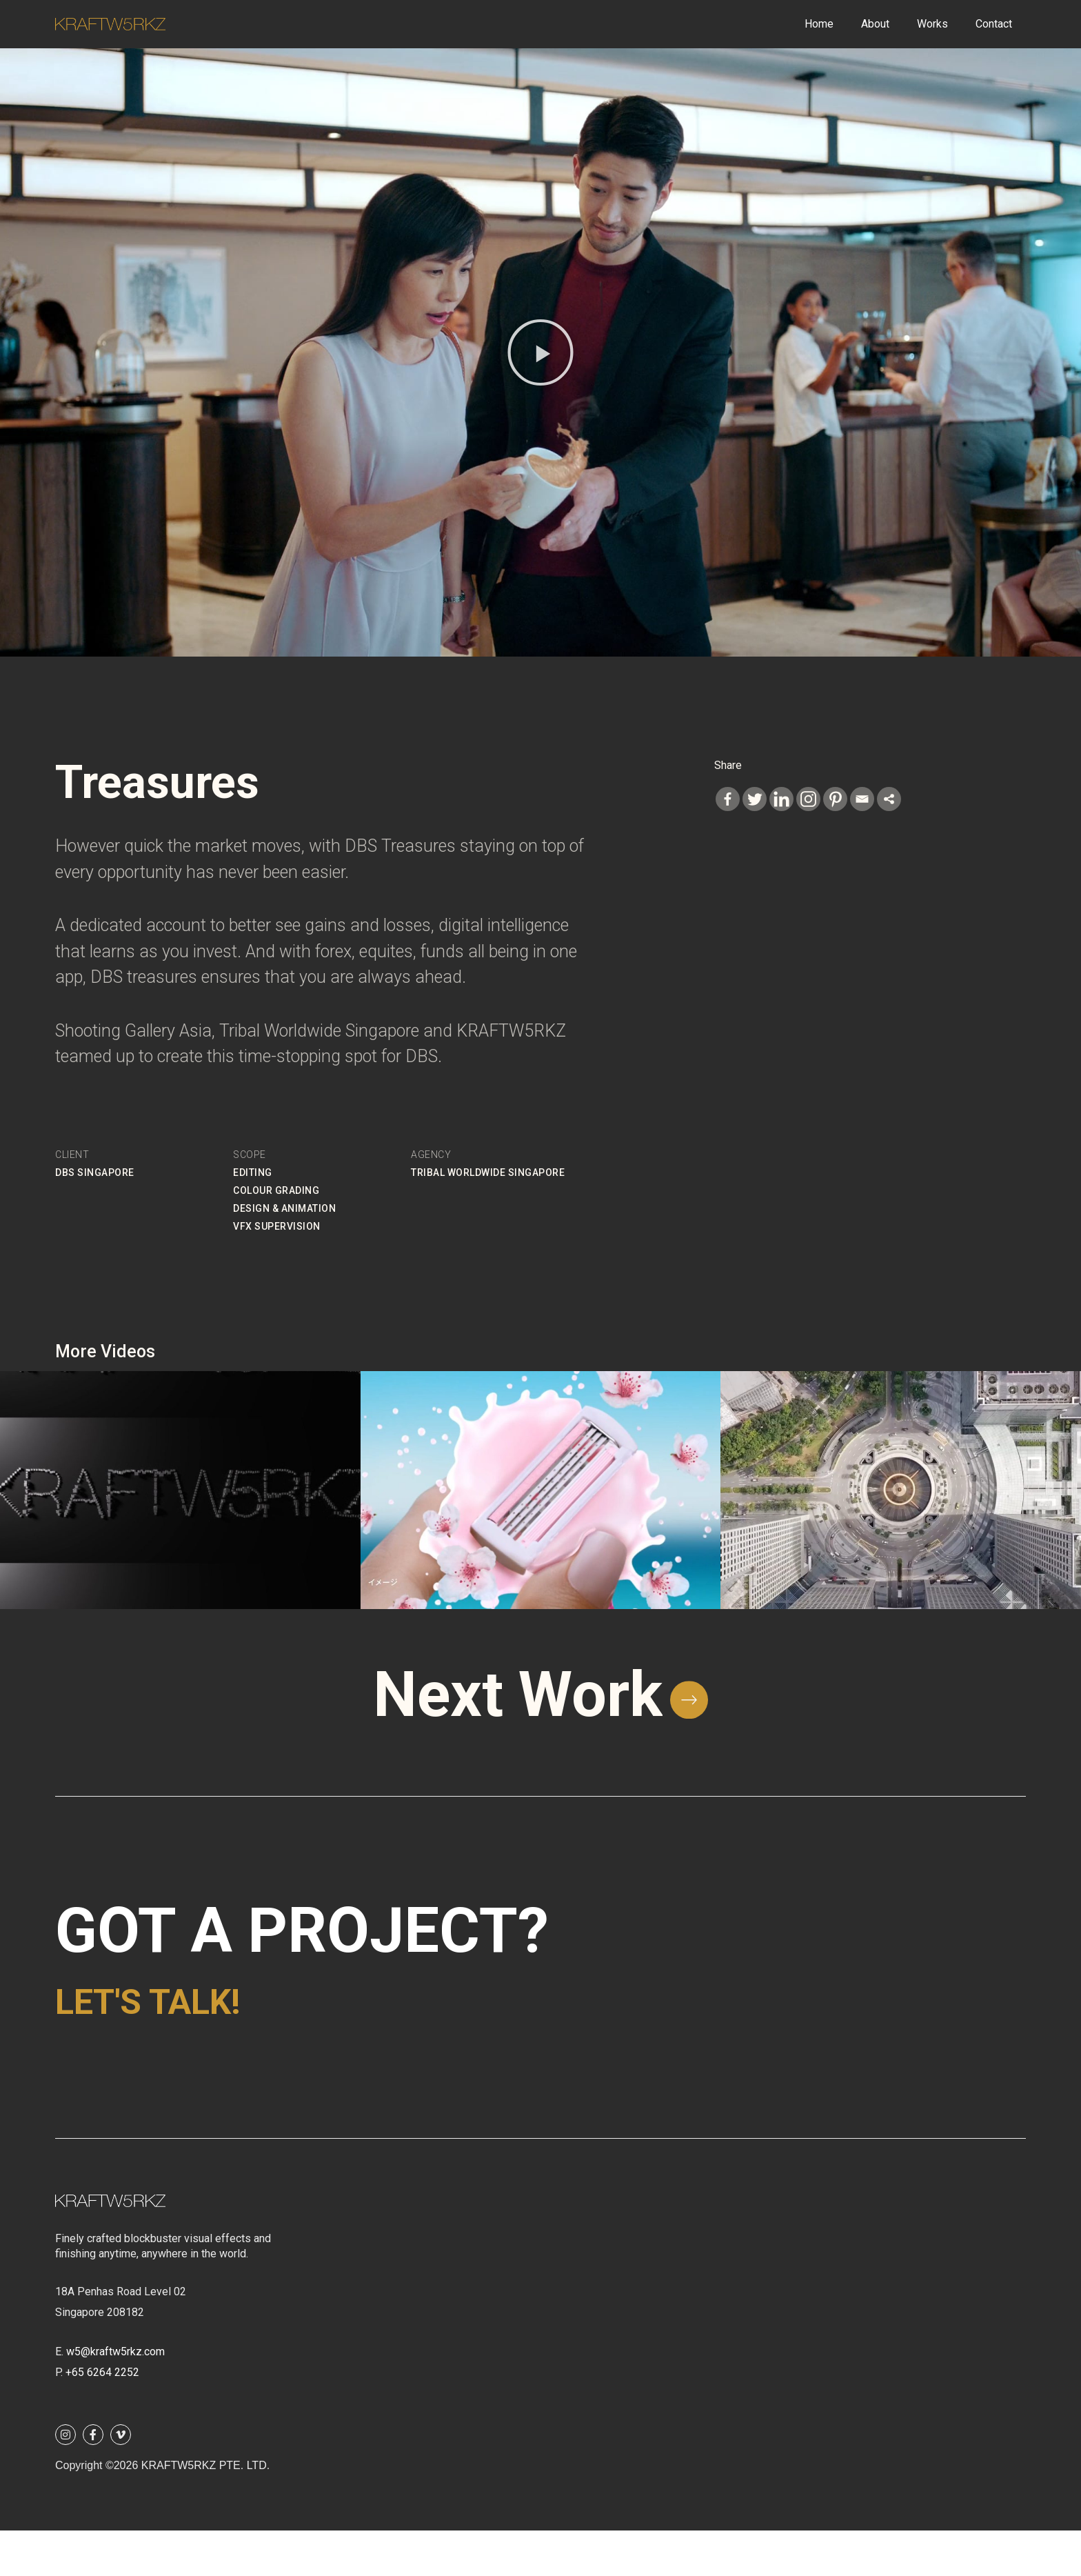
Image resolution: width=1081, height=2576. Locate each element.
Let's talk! (223, 2037)
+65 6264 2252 (102, 2417)
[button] (540, 352)
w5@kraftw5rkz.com (115, 2397)
